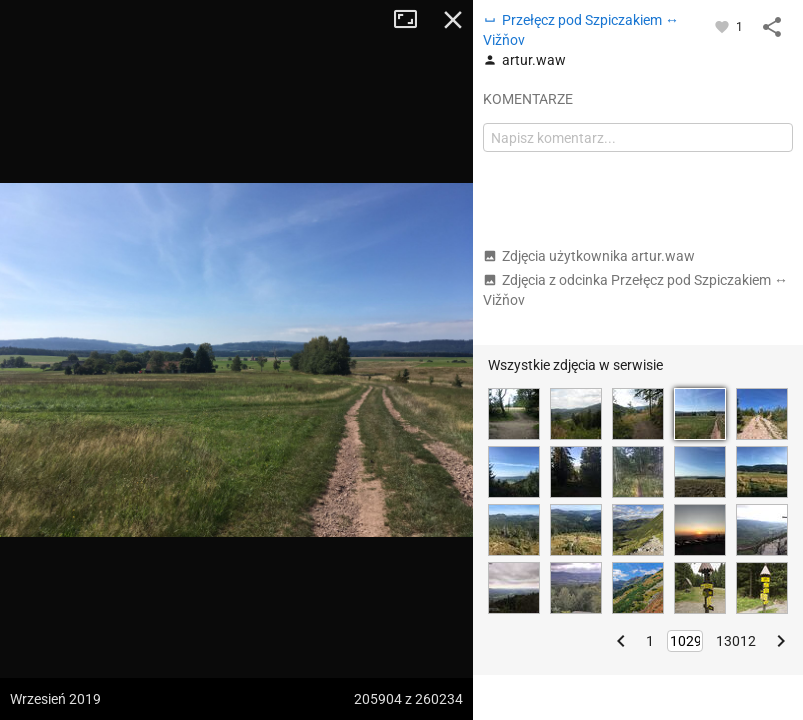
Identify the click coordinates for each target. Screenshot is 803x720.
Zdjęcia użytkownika (589, 256)
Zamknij (453, 20)
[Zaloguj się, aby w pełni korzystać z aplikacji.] (723, 26)
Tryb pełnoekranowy (413, 20)
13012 (736, 641)
